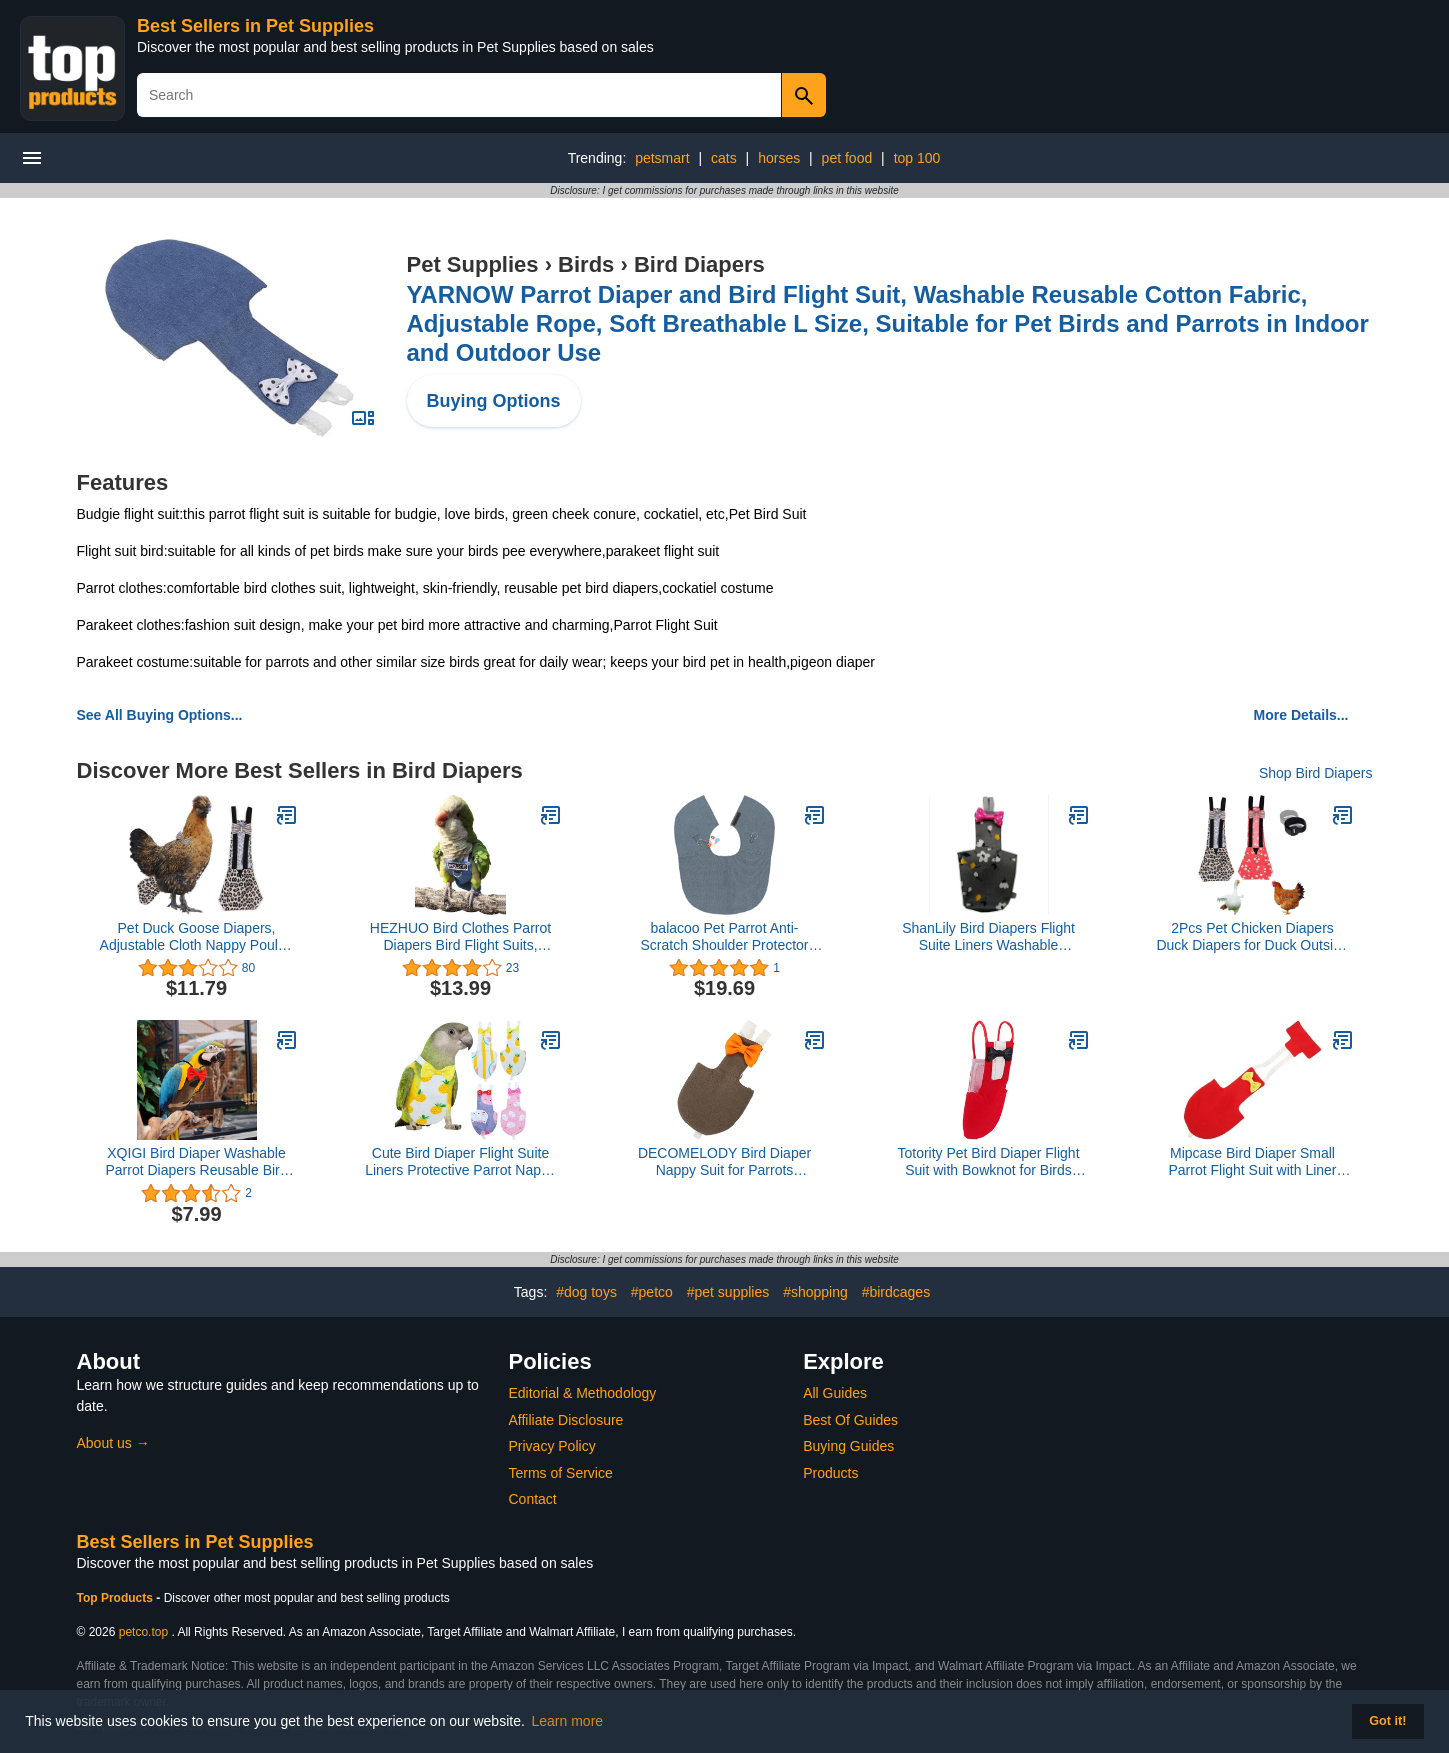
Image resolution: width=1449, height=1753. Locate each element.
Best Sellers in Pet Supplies (255, 26)
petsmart (662, 158)
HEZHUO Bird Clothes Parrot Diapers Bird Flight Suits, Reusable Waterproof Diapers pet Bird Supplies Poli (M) (461, 937)
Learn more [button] (568, 1721)
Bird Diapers (699, 264)
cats (724, 158)
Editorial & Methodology (583, 1393)
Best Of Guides (850, 1420)
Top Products (117, 1598)
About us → (113, 1443)
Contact (533, 1499)
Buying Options (494, 401)
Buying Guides (848, 1446)
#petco (652, 1292)
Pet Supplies (473, 264)
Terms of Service (561, 1473)
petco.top (143, 1632)
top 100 (917, 158)
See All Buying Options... (160, 715)
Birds (586, 264)
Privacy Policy (552, 1446)
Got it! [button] (1387, 1721)
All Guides (835, 1393)
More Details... (1301, 715)
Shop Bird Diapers (1316, 773)
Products (830, 1473)
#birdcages (896, 1292)
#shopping (815, 1292)
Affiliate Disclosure (566, 1420)
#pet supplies (728, 1292)
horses (779, 158)
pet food (847, 158)
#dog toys (586, 1292)
